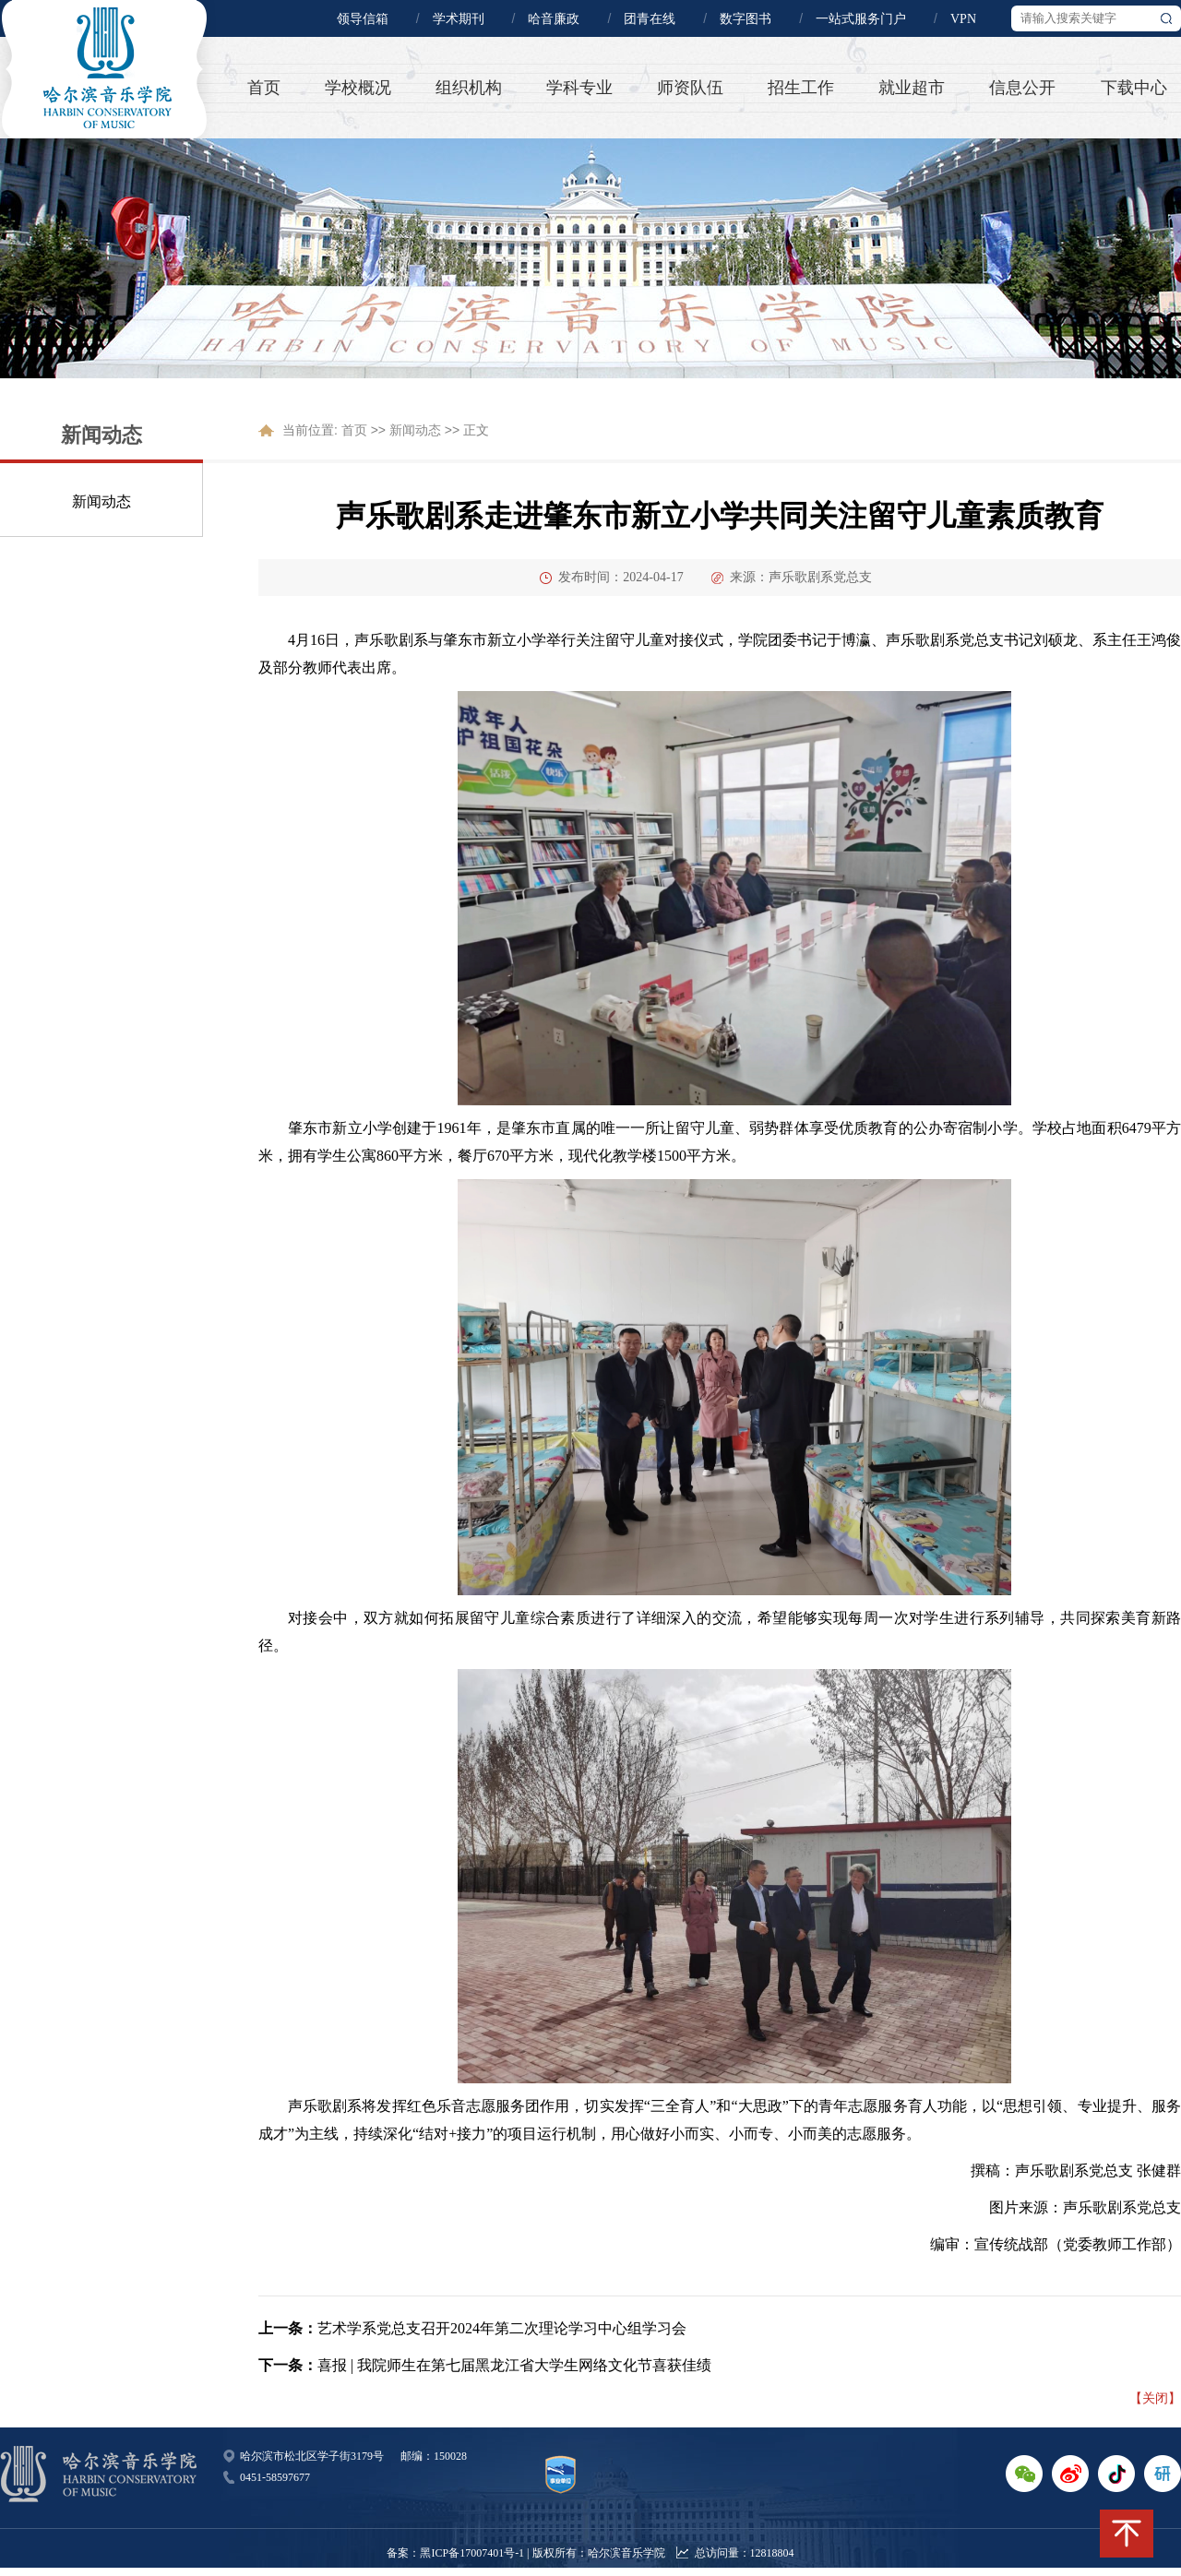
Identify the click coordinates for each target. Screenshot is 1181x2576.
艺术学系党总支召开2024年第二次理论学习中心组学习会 (501, 2328)
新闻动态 (101, 501)
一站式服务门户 (861, 19)
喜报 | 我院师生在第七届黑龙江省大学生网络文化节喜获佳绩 (514, 2365)
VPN (963, 19)
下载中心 (1134, 87)
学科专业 (579, 87)
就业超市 (911, 87)
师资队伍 (690, 87)
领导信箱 (362, 19)
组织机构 (468, 87)
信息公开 (1022, 87)
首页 (263, 87)
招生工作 (801, 87)
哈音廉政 (553, 19)
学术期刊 (458, 19)
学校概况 (358, 87)
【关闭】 (1155, 2398)
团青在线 (649, 19)
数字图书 (745, 19)
